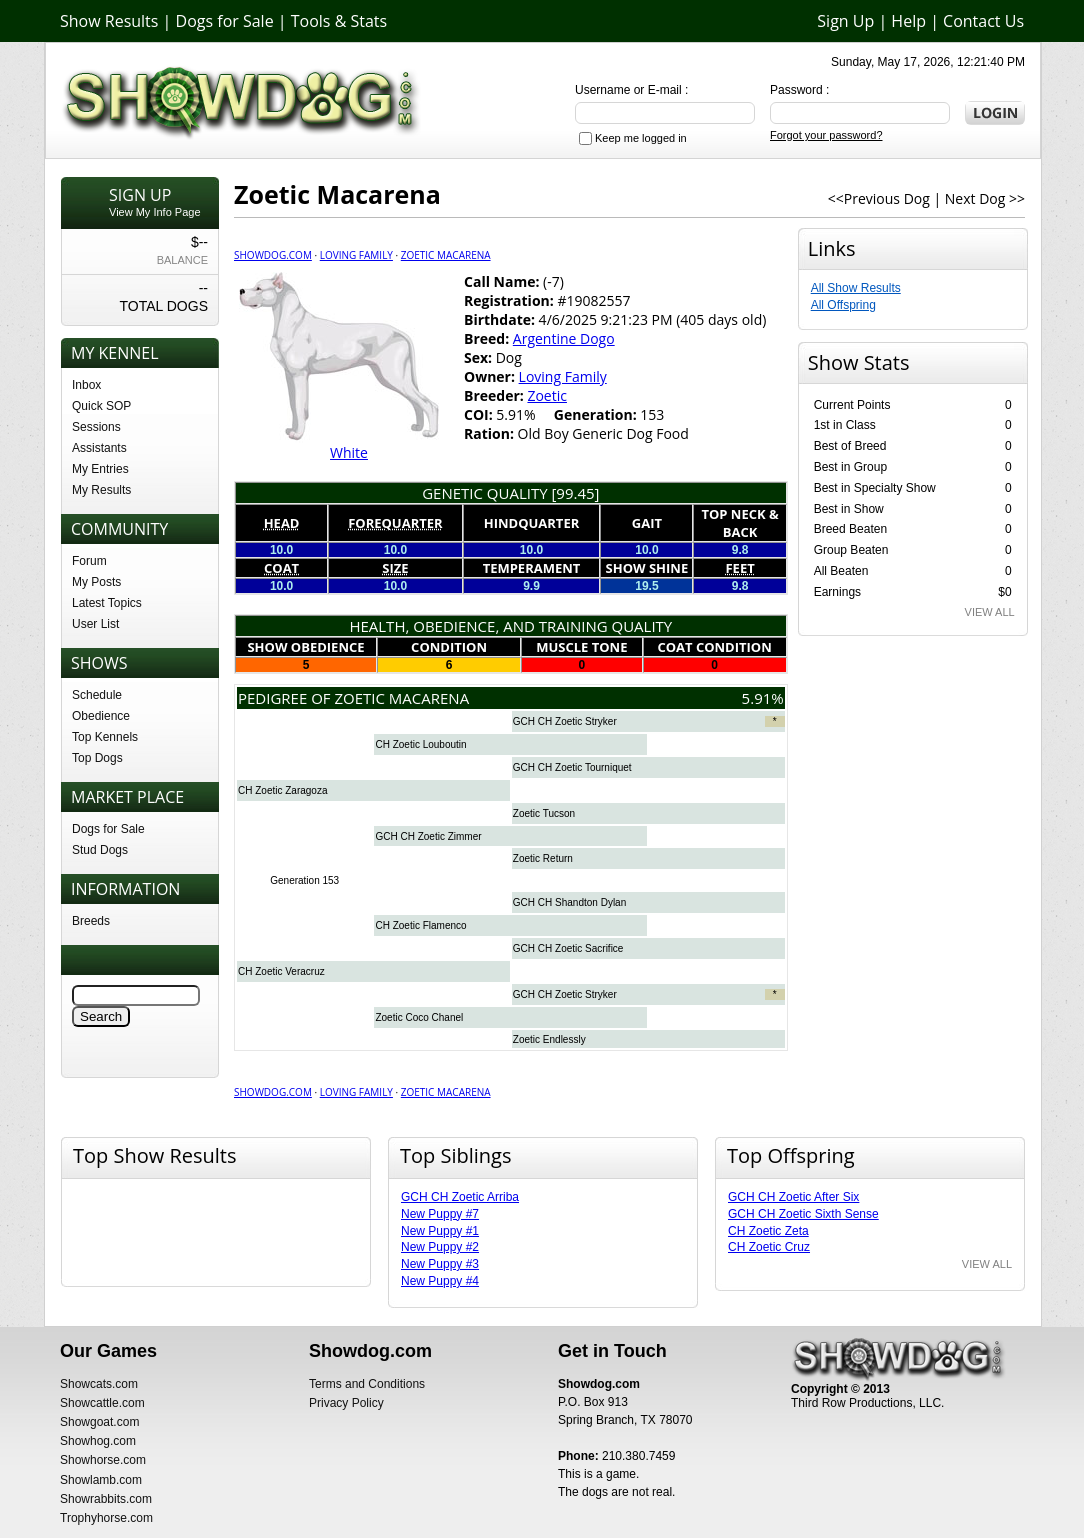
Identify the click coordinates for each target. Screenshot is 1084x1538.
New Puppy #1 (440, 1231)
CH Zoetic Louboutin (420, 744)
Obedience (101, 716)
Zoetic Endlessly (549, 1039)
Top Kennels (105, 737)
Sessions (96, 427)
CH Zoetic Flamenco (420, 925)
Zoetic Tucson (544, 813)
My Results (101, 490)
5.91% (763, 698)
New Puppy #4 (440, 1281)
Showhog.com (98, 1441)
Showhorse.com (103, 1460)
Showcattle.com (102, 1403)
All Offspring (843, 305)
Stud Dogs (100, 850)
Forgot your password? (826, 135)
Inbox (86, 385)
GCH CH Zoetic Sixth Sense (803, 1214)
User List (95, 624)
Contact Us (983, 21)
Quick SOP (101, 406)
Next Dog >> (985, 198)
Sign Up (845, 21)
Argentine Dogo (564, 338)
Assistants (99, 448)
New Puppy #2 (440, 1247)
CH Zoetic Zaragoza (282, 790)
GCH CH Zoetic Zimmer (428, 836)
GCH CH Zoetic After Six (793, 1197)
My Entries (100, 469)
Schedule (97, 695)
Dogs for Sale (225, 21)
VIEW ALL (990, 612)
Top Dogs (97, 758)
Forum (89, 561)
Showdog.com (273, 255)
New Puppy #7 (440, 1214)
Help (908, 21)
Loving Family (356, 255)
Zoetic (547, 395)
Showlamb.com (101, 1480)
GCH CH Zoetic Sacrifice (568, 948)
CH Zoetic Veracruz (281, 971)
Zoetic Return (543, 858)
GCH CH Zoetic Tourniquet (572, 767)
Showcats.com (99, 1384)
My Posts (96, 582)
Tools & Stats (339, 21)
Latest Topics (107, 603)
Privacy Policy (346, 1403)
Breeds (91, 921)
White (349, 452)
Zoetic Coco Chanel (419, 1017)
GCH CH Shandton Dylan (569, 902)
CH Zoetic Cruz (769, 1247)
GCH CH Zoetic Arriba (460, 1197)
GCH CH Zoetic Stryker (565, 721)
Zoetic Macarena (446, 255)
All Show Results (856, 288)
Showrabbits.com (106, 1499)
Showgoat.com (99, 1422)
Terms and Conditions (367, 1384)
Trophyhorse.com (106, 1518)
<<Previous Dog (879, 198)
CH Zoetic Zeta (768, 1231)
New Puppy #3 (440, 1264)
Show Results (109, 21)
